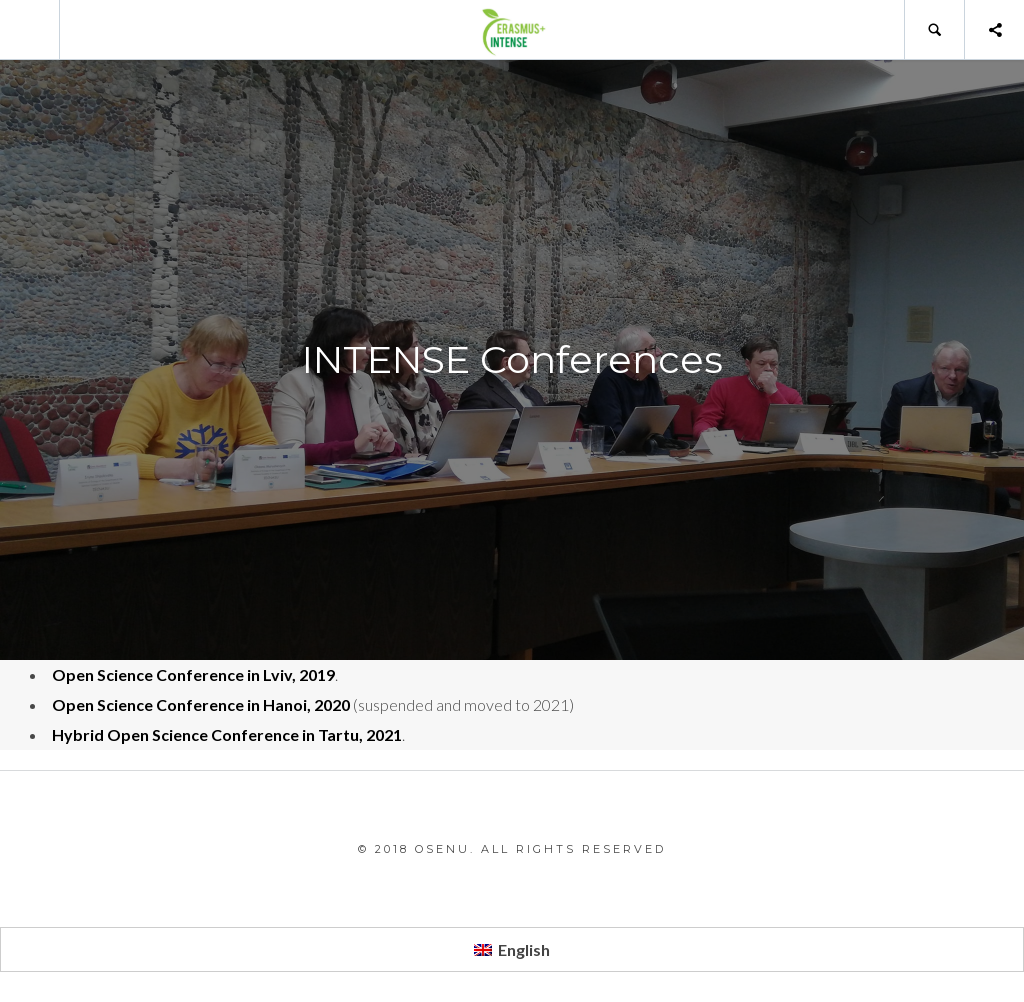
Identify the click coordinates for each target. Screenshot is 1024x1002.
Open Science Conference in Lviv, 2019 (193, 674)
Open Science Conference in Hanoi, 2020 (201, 704)
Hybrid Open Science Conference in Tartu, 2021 (227, 734)
